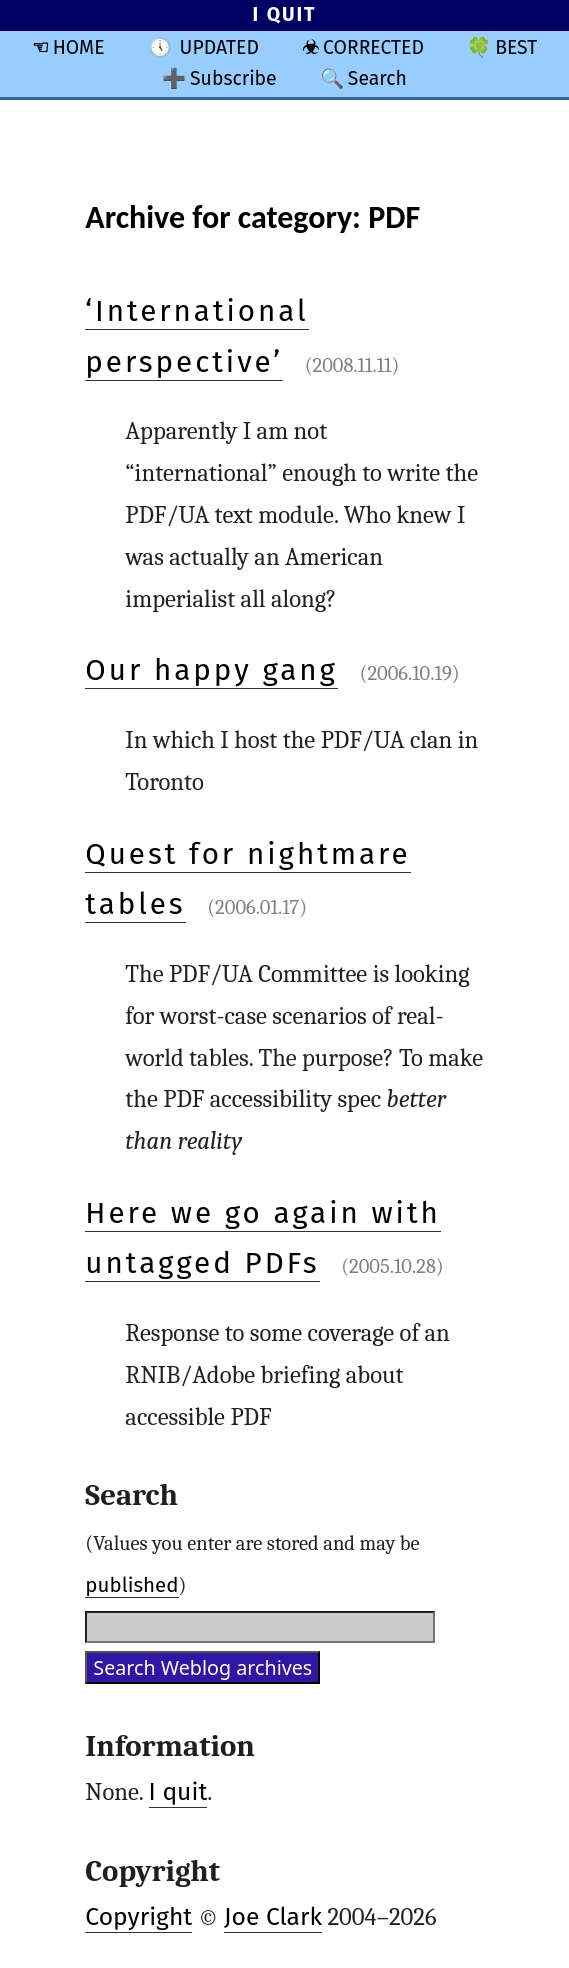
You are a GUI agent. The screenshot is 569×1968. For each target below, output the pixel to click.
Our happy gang (211, 670)
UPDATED (219, 47)
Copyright (138, 1917)
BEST (516, 47)
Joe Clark (273, 1917)
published (131, 1585)
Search (377, 78)
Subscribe (233, 78)
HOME (79, 47)
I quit (178, 1792)
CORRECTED (373, 47)
